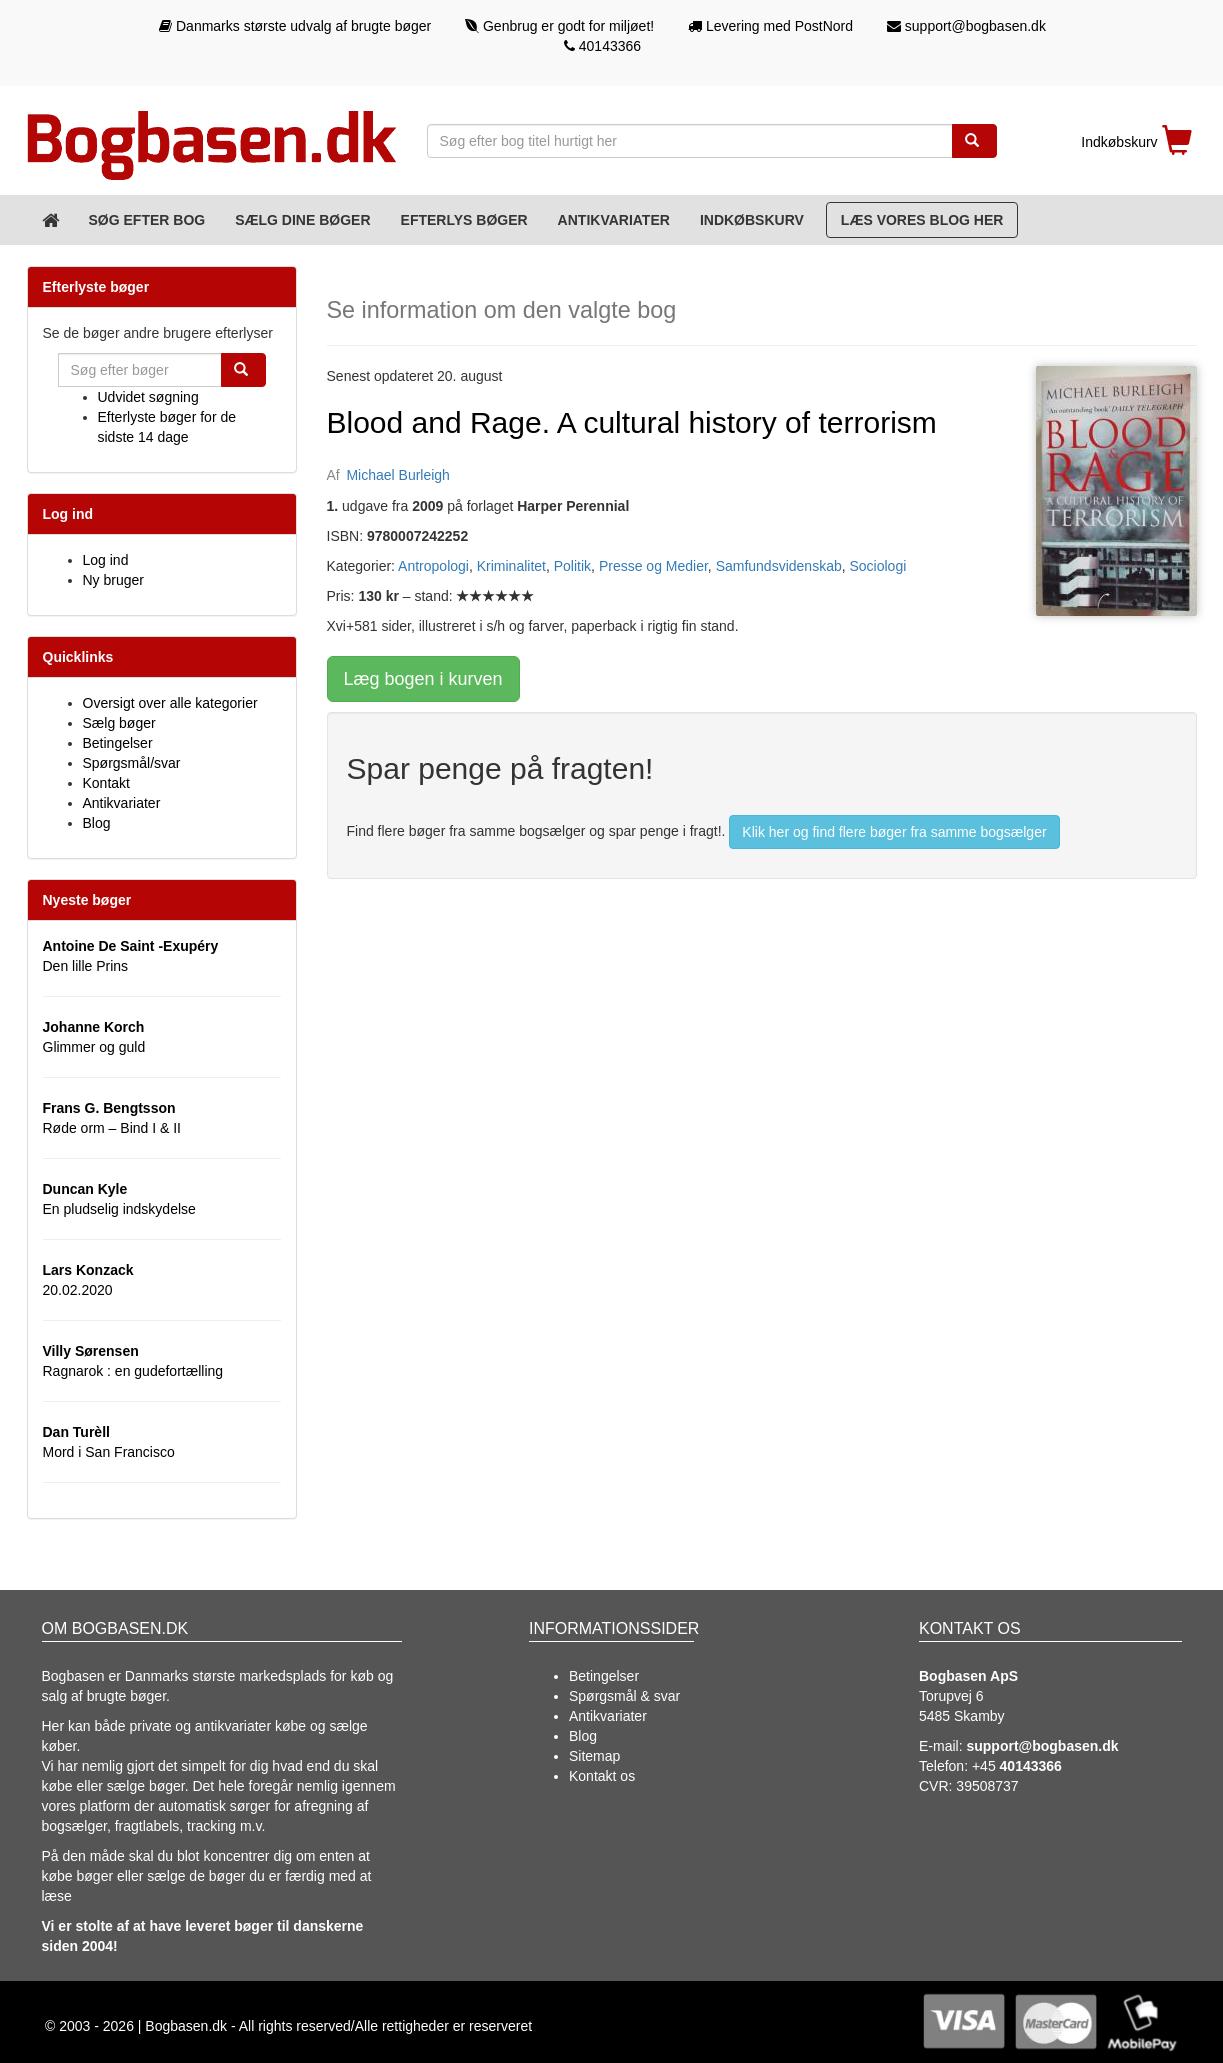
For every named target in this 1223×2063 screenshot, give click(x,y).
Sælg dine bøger (302, 220)
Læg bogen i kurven (423, 679)
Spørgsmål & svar (624, 1696)
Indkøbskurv (752, 220)
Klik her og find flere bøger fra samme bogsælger (894, 832)
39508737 (987, 1786)
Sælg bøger (119, 723)
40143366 (602, 46)
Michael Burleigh (398, 475)
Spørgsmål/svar (132, 763)
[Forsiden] (50, 220)
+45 (1017, 1766)
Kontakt (106, 783)
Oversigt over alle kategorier (170, 703)
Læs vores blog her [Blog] (922, 220)
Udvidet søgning (148, 397)
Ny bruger (113, 580)
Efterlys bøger (464, 220)
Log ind (106, 560)
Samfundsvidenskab (779, 566)
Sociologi (877, 566)
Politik (572, 566)
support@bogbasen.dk (966, 26)
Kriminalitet (511, 566)
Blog (97, 823)
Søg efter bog (147, 220)
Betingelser (118, 743)
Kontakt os (602, 1776)
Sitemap (594, 1756)
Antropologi (433, 566)
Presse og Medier (653, 566)
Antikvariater (614, 220)
